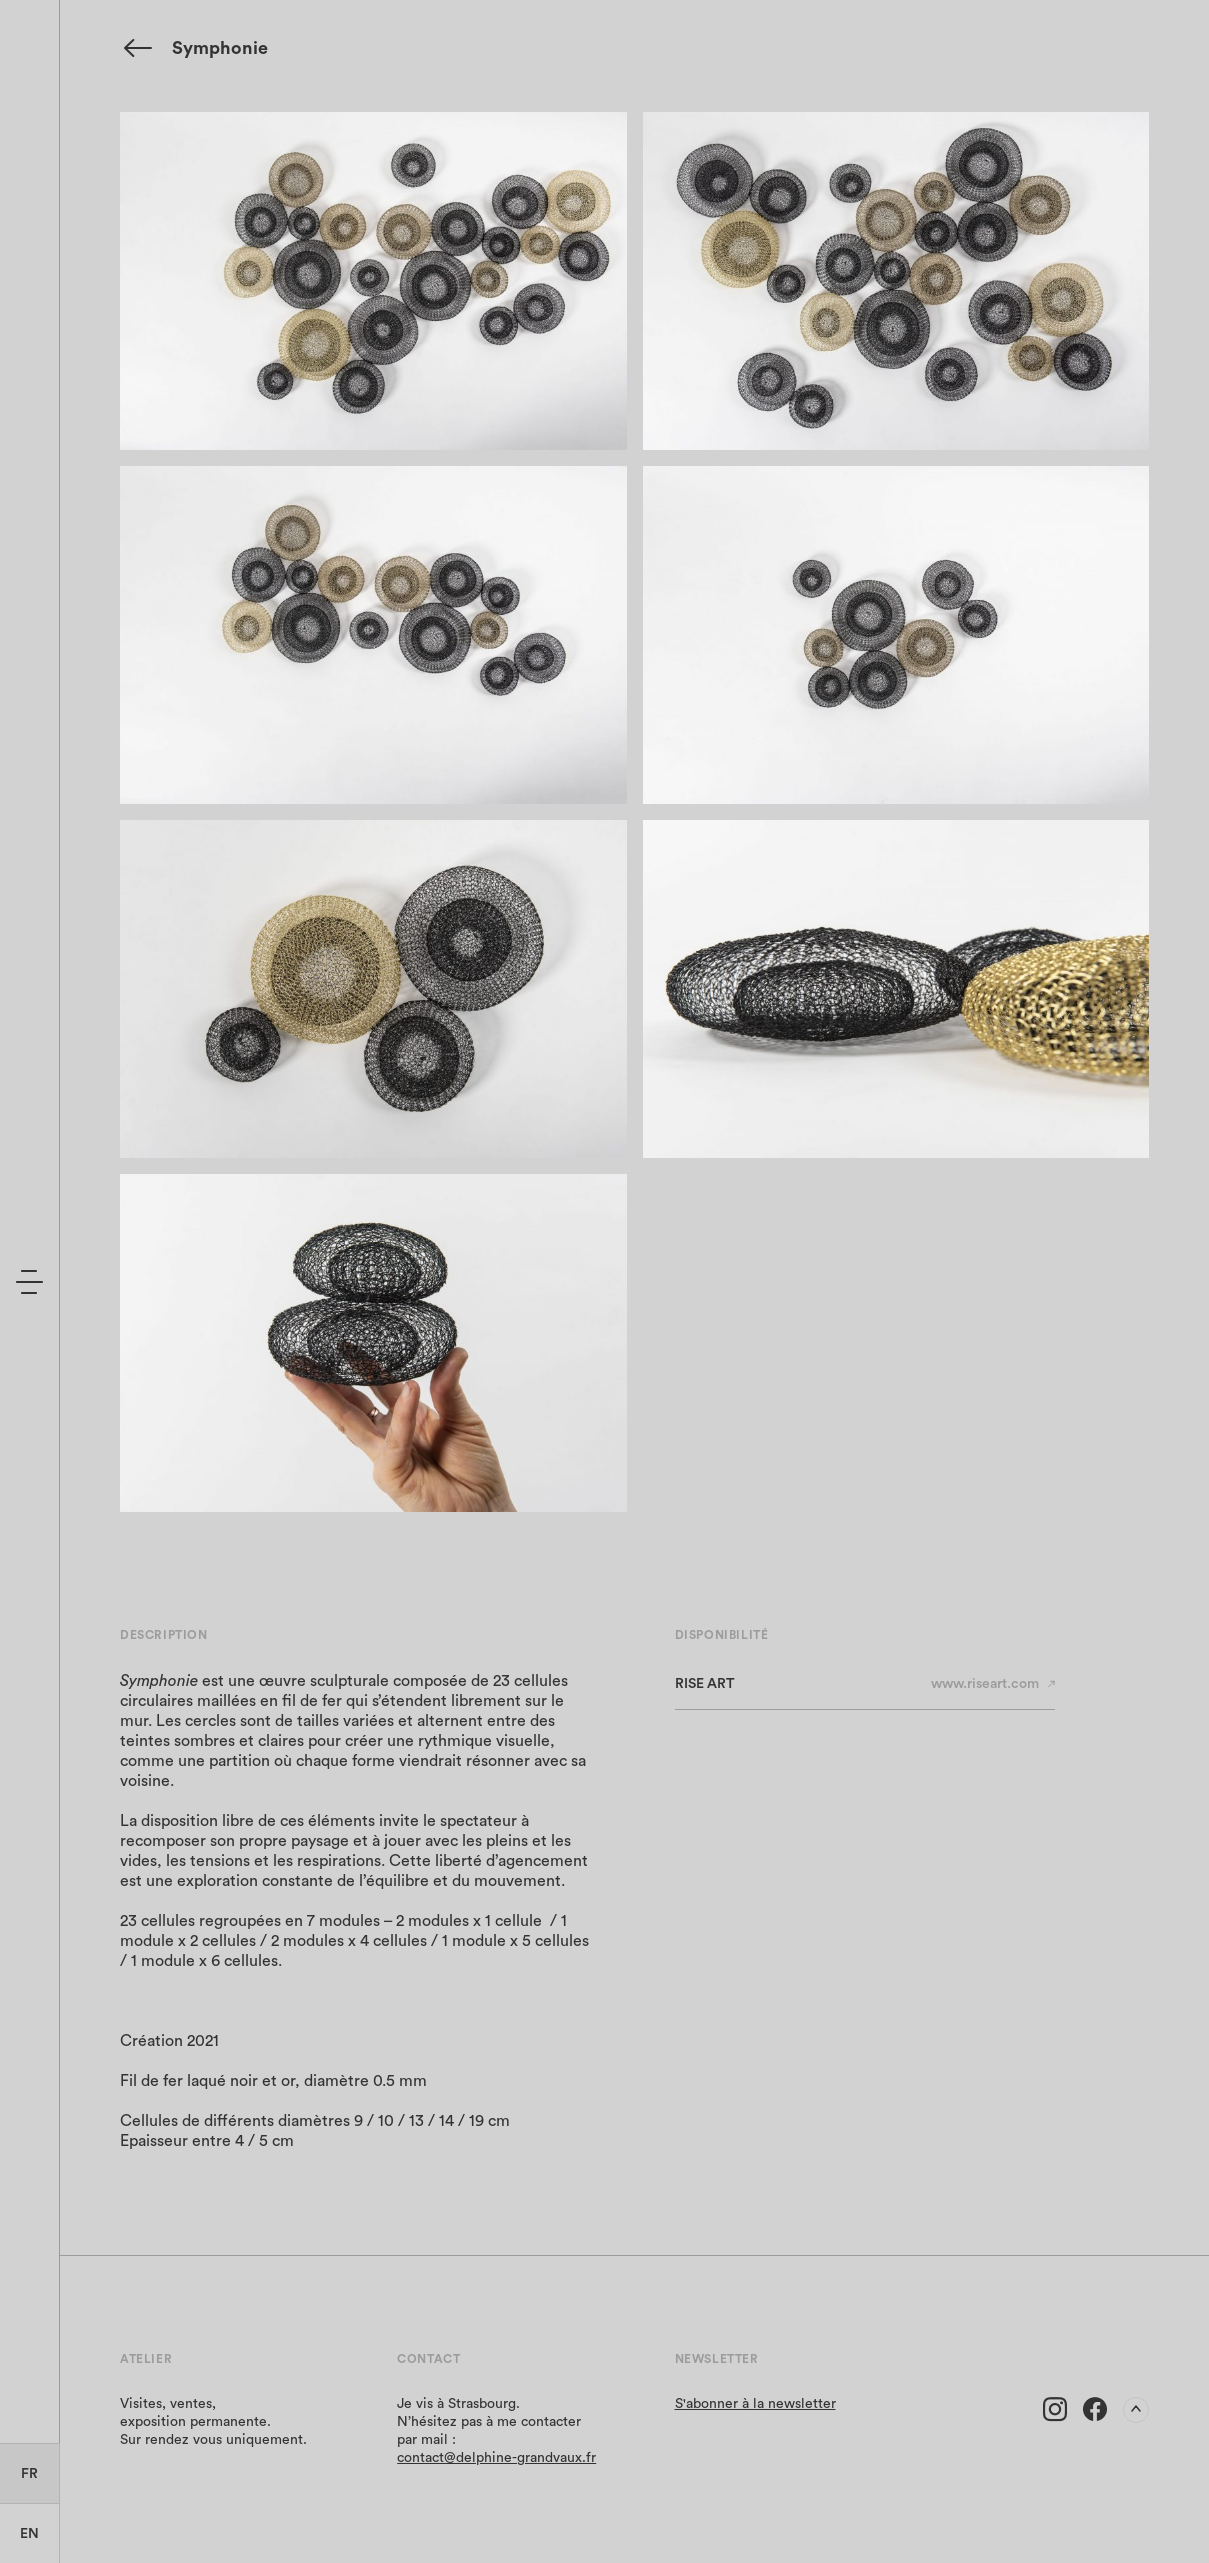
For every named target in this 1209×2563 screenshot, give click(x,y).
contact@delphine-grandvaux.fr (496, 2458)
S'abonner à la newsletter (755, 2404)
